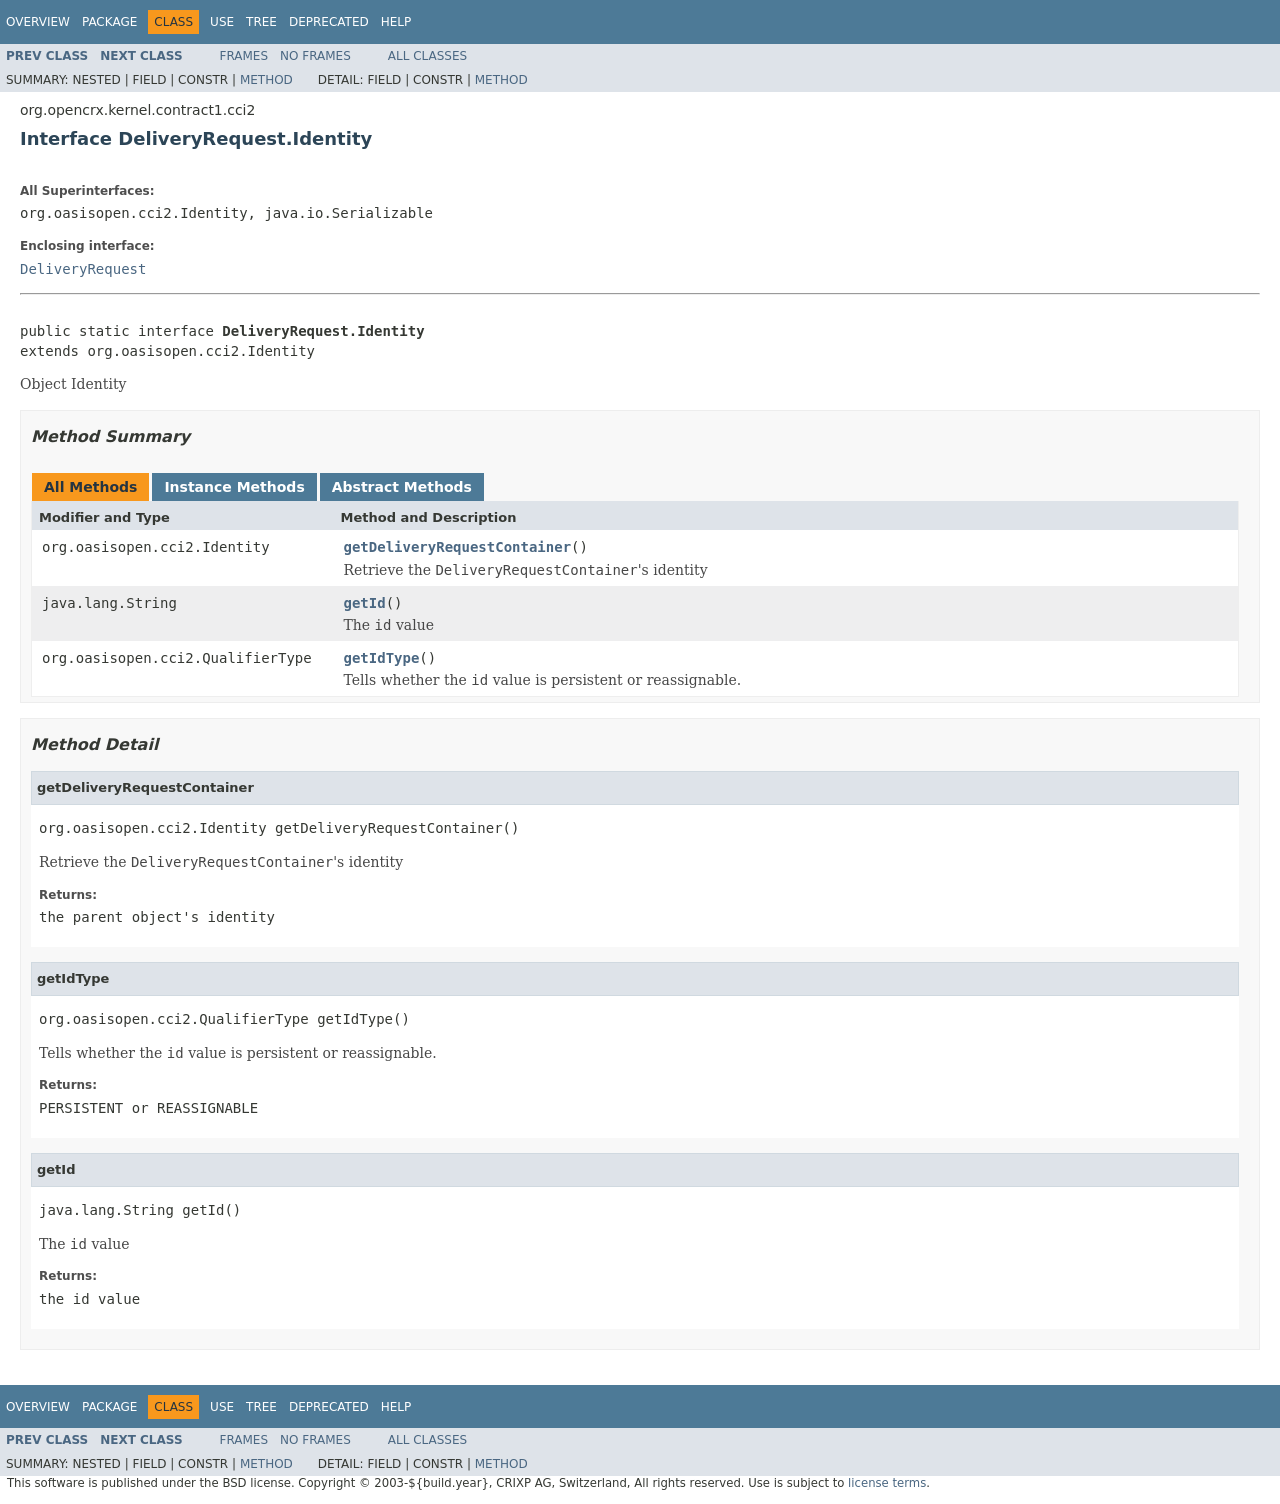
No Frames (315, 56)
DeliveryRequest (83, 269)
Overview (38, 22)
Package (109, 22)
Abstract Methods (402, 487)
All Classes (427, 56)
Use (222, 22)
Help (396, 22)
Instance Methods (234, 487)
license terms (887, 1483)
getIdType (382, 658)
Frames (244, 56)
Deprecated (329, 22)
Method (266, 80)
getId (365, 603)
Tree (261, 22)
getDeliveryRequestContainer (458, 547)
